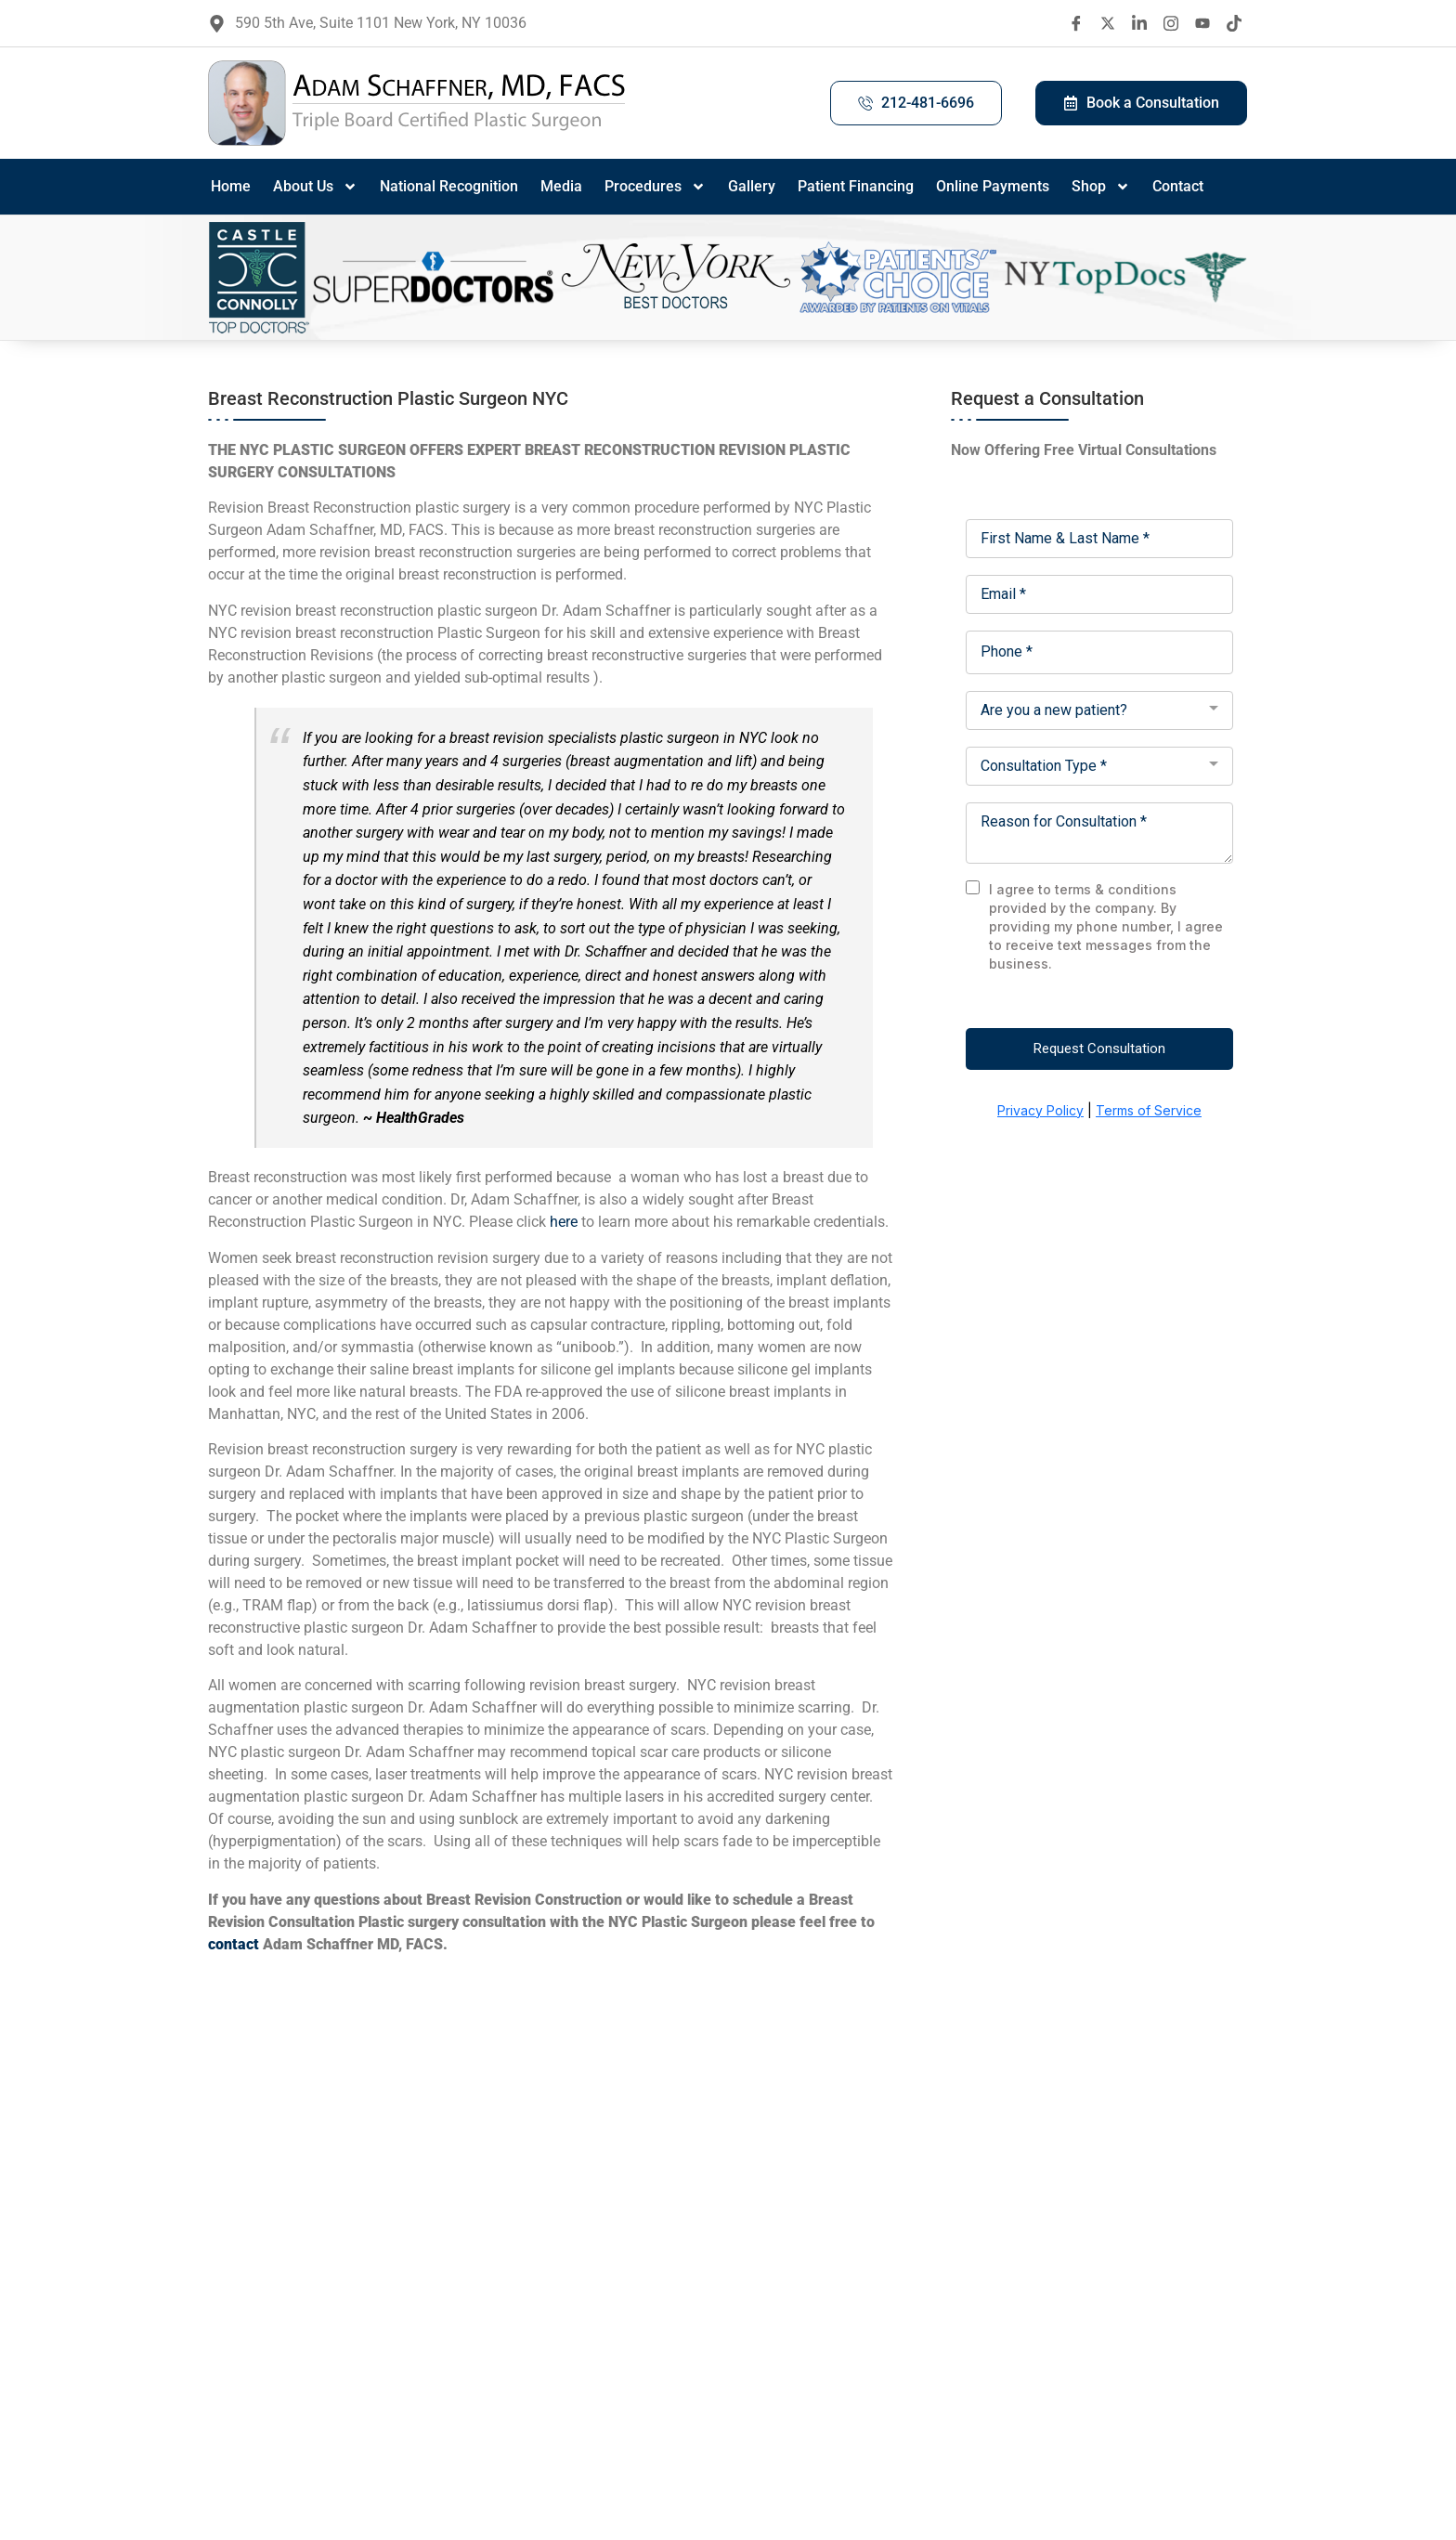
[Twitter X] (297, 2428)
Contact (1177, 186)
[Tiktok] (1234, 23)
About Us (315, 186)
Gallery (751, 186)
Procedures (655, 186)
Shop (1101, 186)
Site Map (991, 2385)
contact (233, 1944)
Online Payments (992, 186)
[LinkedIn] (1139, 23)
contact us (534, 2487)
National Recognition (449, 186)
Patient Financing (856, 186)
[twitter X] (1108, 23)
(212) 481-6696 (900, 2385)
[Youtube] (1202, 23)
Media (561, 186)
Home (231, 186)
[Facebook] (1076, 23)
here (564, 1222)
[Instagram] (1171, 23)
